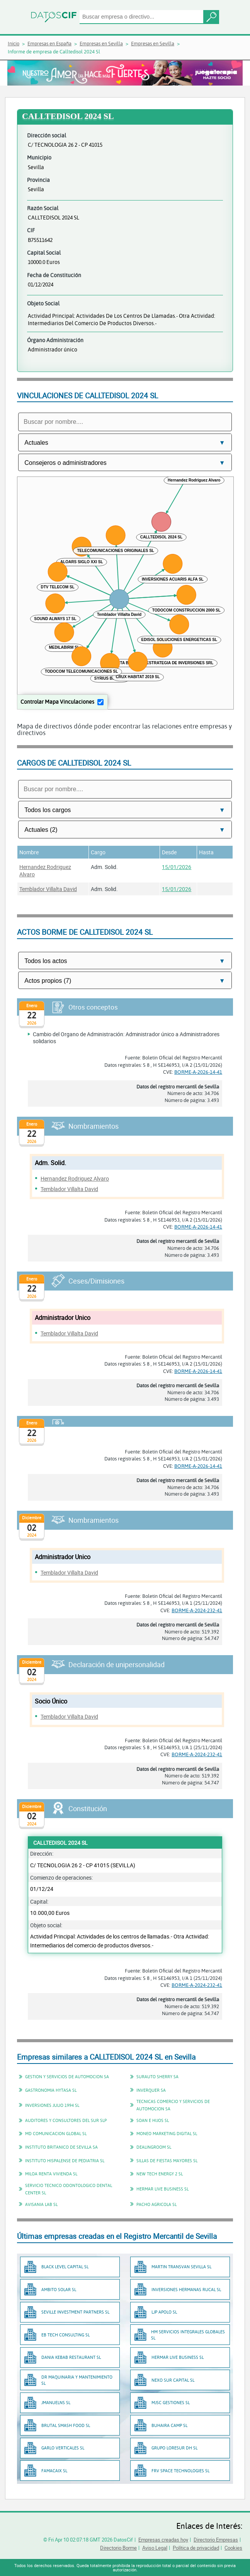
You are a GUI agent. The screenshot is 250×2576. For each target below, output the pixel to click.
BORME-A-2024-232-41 (197, 1610)
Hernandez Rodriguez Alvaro (75, 1178)
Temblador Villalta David (48, 889)
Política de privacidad (196, 2547)
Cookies (233, 2547)
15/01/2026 (176, 867)
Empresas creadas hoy (163, 2539)
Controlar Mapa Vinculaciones (57, 701)
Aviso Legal (154, 2547)
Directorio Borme (118, 2547)
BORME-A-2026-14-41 (198, 1072)
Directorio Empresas (216, 2539)
